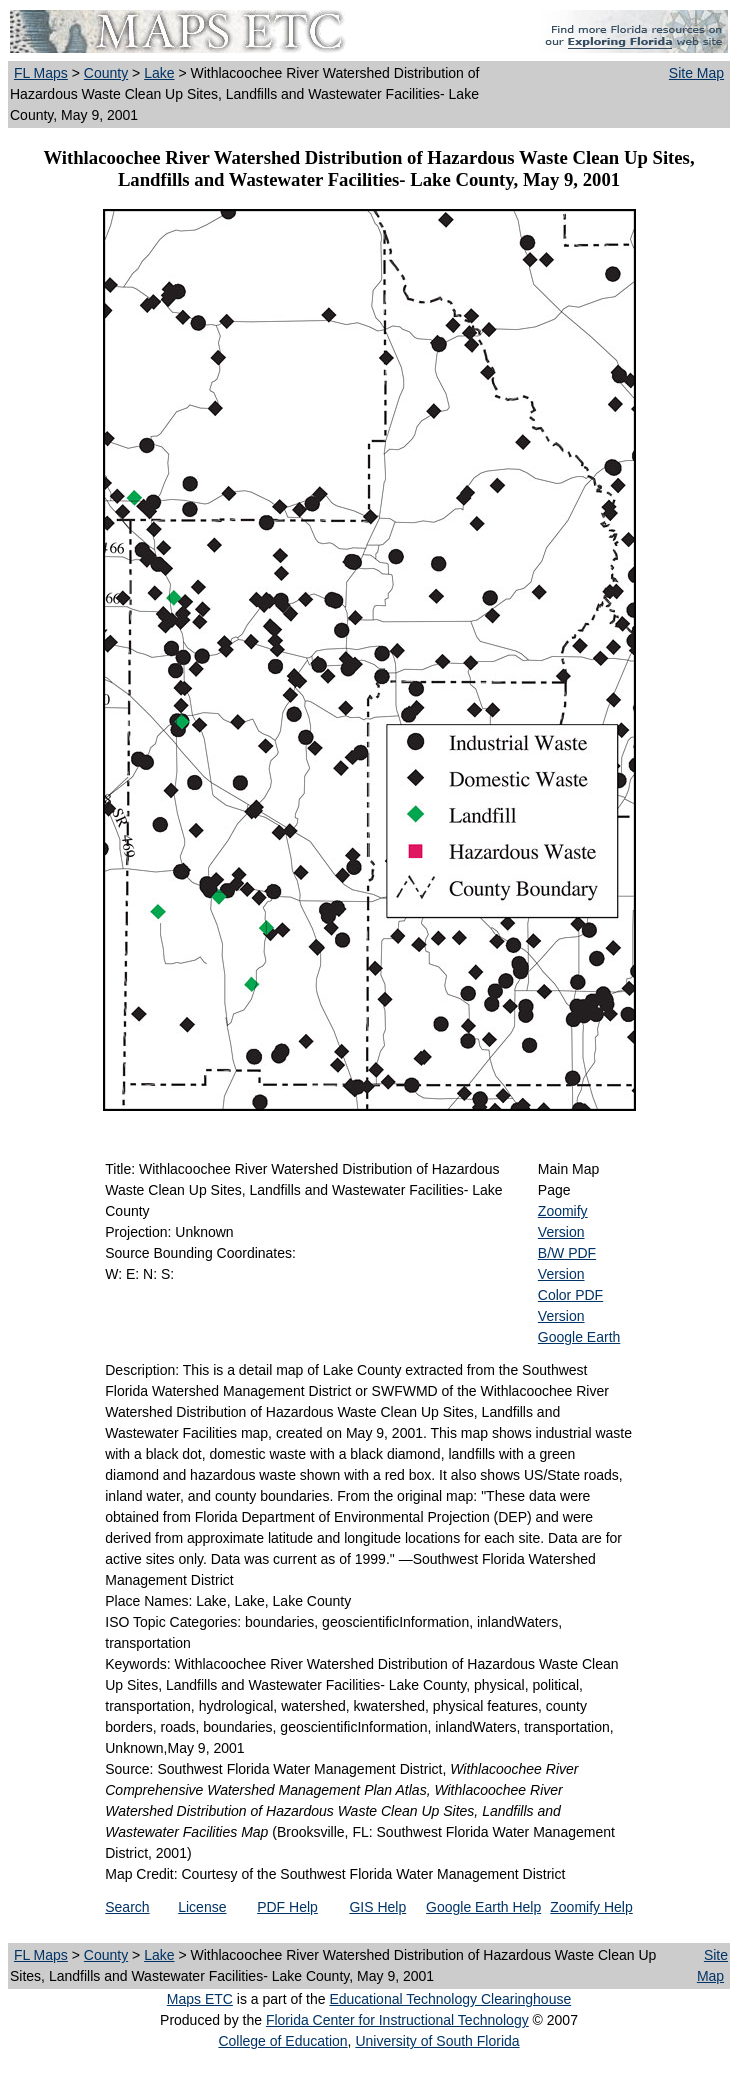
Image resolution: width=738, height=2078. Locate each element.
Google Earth (579, 1337)
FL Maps (41, 73)
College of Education (282, 2041)
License (202, 1907)
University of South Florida (437, 2041)
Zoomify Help (591, 1907)
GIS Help (377, 1907)
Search (127, 1907)
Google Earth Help (483, 1907)
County (106, 73)
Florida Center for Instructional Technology (397, 2020)
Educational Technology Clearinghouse (450, 1999)
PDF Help (287, 1907)
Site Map (696, 73)
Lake (159, 73)
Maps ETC (200, 1999)
